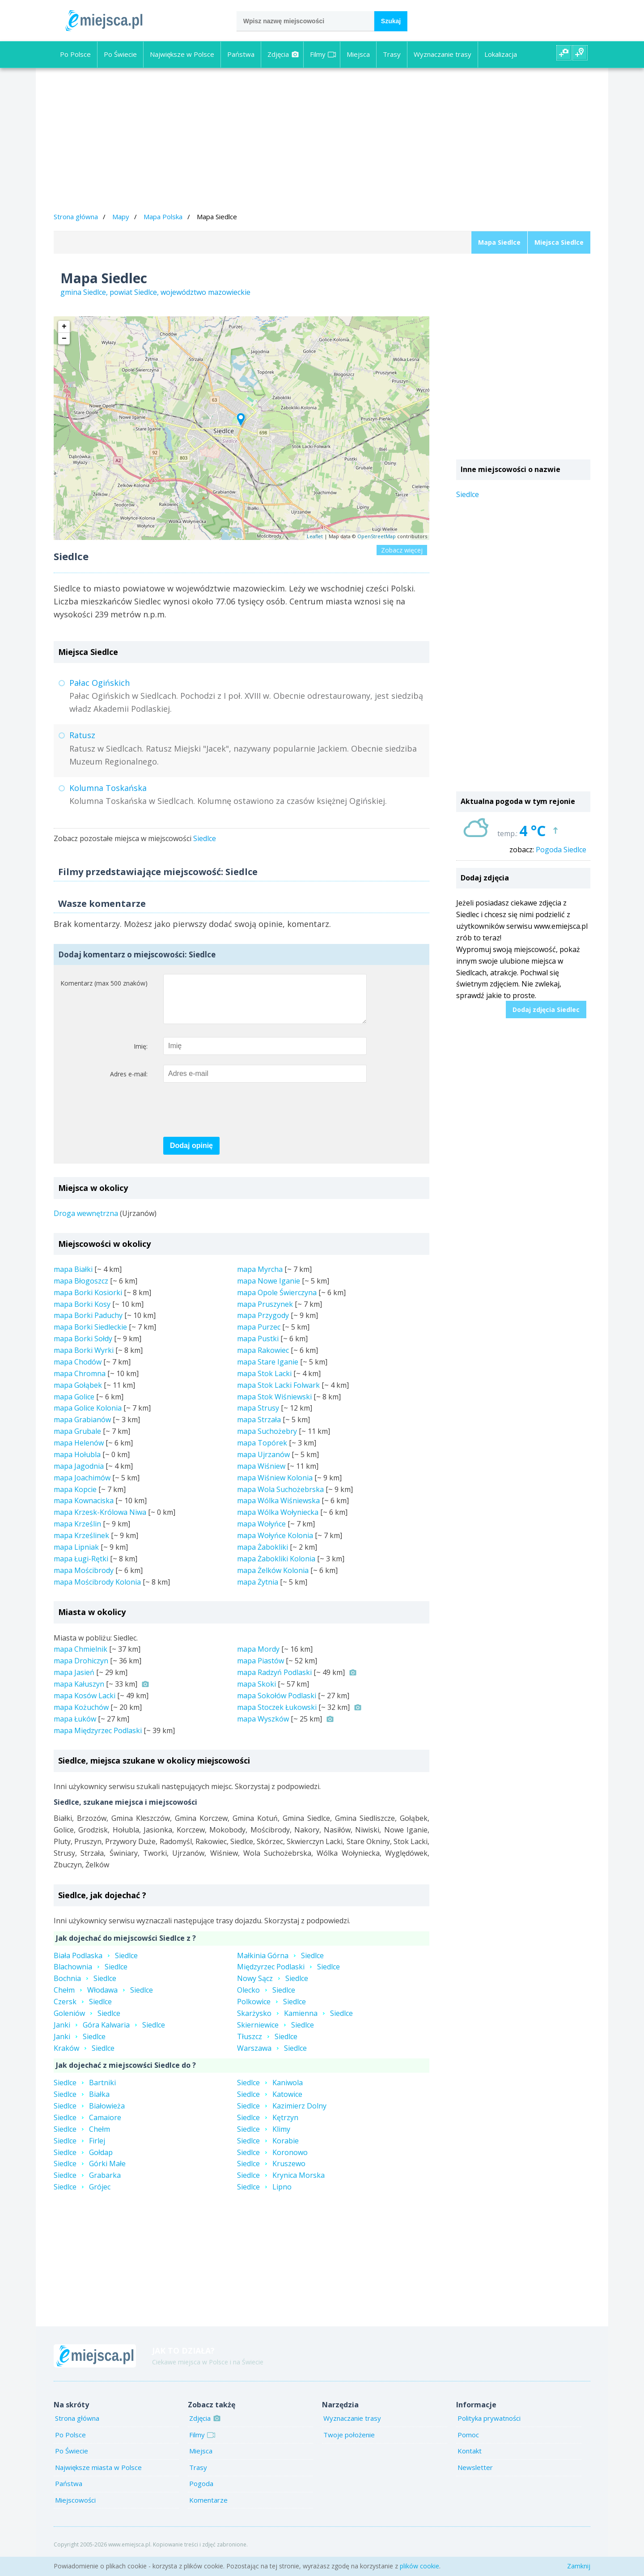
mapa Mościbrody (84, 1579)
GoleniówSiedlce (87, 2022)
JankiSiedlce (80, 2045)
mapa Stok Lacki (264, 1382)
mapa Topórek (262, 1452)
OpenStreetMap (376, 536)
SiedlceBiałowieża (89, 2115)
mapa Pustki (258, 1347)
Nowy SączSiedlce (272, 1987)
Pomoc (468, 2443)
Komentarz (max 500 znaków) (104, 983)
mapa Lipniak (76, 1556)
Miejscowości (75, 2508)
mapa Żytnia (257, 1591)
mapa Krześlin (77, 1533)
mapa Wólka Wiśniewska (278, 1509)
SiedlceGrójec (82, 2196)
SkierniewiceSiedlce (275, 2034)
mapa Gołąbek (78, 1394)
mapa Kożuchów (81, 1716)
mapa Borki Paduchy (88, 1324)
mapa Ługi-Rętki (81, 1568)
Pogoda (201, 2492)
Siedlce (204, 838)
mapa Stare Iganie (267, 1371)
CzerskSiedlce (83, 2010)
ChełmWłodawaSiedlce (103, 1999)
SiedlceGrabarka (87, 2184)
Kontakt (470, 2459)
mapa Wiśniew (261, 1475)
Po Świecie (120, 54)
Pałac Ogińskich (99, 682)
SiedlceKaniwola (270, 2091)
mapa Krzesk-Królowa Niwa (100, 1521)
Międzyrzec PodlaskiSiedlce (288, 1976)
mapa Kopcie (75, 1498)
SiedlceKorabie (268, 2150)
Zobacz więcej (402, 550)
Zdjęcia (283, 54)
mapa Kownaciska (84, 1509)
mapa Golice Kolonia (88, 1417)
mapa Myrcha (260, 1278)
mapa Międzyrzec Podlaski (98, 1739)
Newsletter (475, 2476)
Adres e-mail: (129, 1083)
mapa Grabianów (82, 1428)
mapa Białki (73, 1278)
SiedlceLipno (264, 2196)
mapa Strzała (259, 1428)
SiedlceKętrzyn (267, 2126)
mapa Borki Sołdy (83, 1347)
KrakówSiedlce (84, 2057)
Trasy (392, 54)
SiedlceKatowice (269, 2103)
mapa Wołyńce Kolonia (275, 1544)
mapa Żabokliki (262, 1556)
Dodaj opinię (191, 1154)
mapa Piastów (260, 1670)
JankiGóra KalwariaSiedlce (109, 2034)
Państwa (240, 54)
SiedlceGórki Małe (90, 2172)
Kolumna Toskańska (108, 787)
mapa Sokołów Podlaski (276, 1704)
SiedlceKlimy (263, 2138)
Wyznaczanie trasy (442, 54)
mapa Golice (74, 1406)
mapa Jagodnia (79, 1475)
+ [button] (64, 326)
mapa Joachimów (82, 1487)
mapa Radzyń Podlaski (274, 1681)
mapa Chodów (78, 1371)
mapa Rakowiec (263, 1359)
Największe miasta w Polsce (98, 2476)
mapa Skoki (256, 1693)
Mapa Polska (163, 216)
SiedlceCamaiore (87, 2126)
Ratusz (82, 735)
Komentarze (208, 2508)
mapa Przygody (263, 1324)
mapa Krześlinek (81, 1544)
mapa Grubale (77, 1440)
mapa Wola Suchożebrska (280, 1498)
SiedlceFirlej (79, 2150)
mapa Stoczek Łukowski (277, 1716)
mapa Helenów (79, 1452)
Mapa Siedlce (499, 242)
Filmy (323, 54)
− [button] (64, 338)
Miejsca (358, 54)
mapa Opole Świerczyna (277, 1301)
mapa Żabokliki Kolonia (276, 1568)
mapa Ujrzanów (263, 1463)
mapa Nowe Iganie (268, 1290)
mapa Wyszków (263, 1728)
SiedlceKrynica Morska (281, 2184)
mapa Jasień (74, 1681)
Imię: (141, 1055)
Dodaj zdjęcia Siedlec (546, 1009)
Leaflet (315, 536)
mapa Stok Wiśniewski (274, 1406)
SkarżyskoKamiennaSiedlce (295, 2022)
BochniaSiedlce (85, 1987)
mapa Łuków (75, 1728)
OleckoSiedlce (266, 1999)
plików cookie (419, 2566)
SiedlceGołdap (83, 2161)
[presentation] (231, 1119)
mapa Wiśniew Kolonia (275, 1487)
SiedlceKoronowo (272, 2161)
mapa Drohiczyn (81, 1670)
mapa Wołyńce (261, 1533)
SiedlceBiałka (82, 2103)
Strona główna (76, 216)
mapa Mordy (258, 1658)
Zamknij (578, 2566)
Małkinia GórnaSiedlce (280, 1964)
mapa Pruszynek (265, 1313)
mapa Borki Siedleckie (90, 1336)
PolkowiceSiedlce (271, 2010)
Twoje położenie (349, 2443)
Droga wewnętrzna (86, 1222)
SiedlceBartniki (85, 2091)
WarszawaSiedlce (272, 2057)
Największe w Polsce (182, 54)
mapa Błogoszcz (81, 1290)
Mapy (120, 216)
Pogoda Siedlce (561, 849)
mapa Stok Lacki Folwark (278, 1394)
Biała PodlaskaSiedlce (96, 1964)
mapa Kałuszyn (79, 1693)
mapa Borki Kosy (82, 1313)
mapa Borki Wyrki (84, 1359)
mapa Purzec (258, 1336)
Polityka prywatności (489, 2427)
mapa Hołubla (77, 1463)
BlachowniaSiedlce (90, 1976)
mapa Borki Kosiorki (88, 1301)
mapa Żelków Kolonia (273, 1579)
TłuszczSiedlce (267, 2045)
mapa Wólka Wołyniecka (277, 1521)
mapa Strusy (258, 1417)
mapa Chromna (80, 1382)
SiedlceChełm (82, 2138)
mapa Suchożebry (267, 1440)
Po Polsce (75, 54)
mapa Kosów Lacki (84, 1704)
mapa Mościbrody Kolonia (97, 1591)
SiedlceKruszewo (271, 2172)
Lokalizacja (500, 54)
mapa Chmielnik (80, 1658)
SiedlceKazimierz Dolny (281, 2115)
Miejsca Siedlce (559, 242)
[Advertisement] (322, 141)
